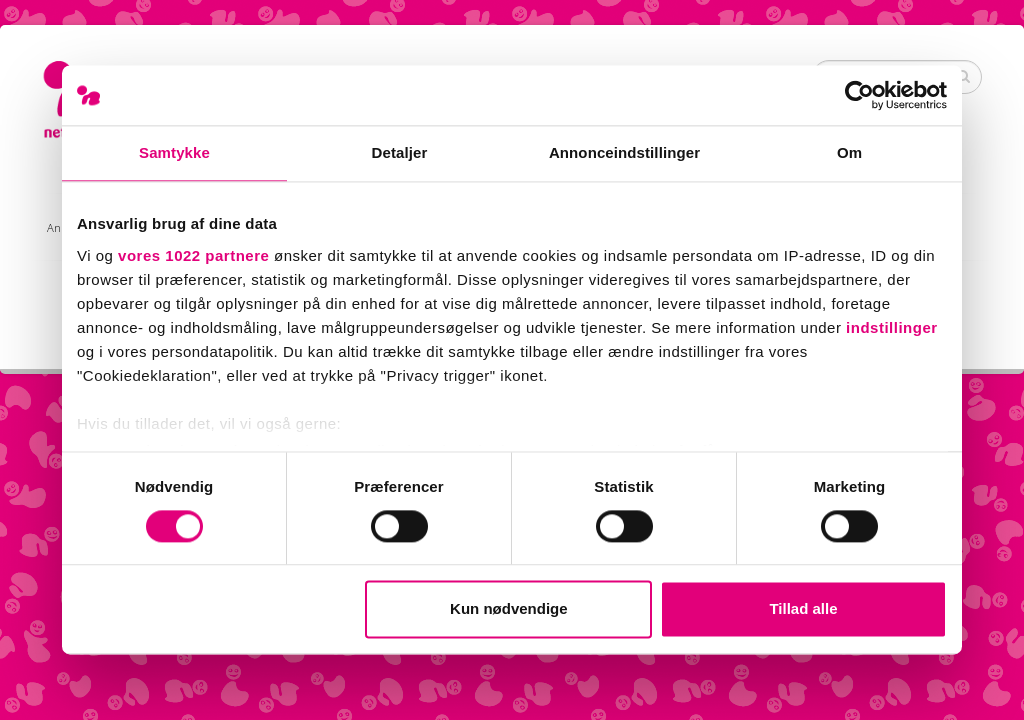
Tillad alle (803, 609)
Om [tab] (849, 152)
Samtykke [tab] (174, 152)
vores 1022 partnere (193, 255)
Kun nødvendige (509, 609)
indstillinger (892, 327)
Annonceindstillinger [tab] (624, 152)
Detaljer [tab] (400, 152)
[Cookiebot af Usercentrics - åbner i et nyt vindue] (859, 95)
